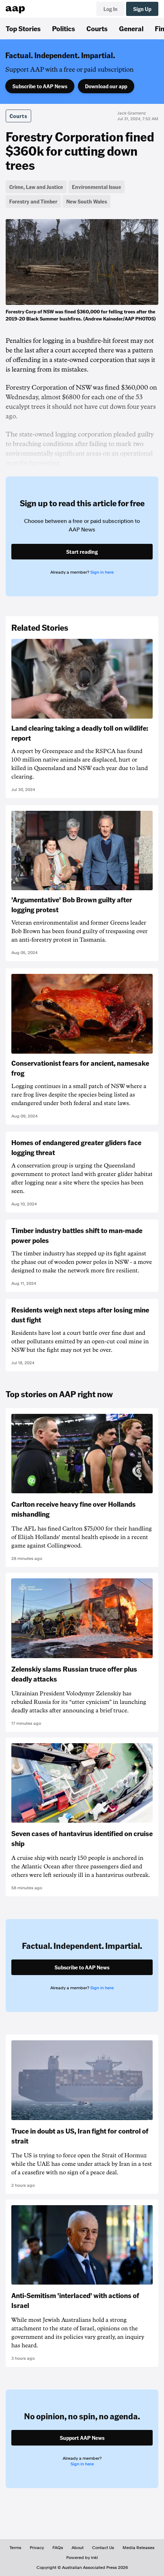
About (78, 2547)
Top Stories (23, 28)
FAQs (57, 2547)
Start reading (82, 551)
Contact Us (103, 2547)
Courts (97, 28)
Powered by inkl (82, 2557)
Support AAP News (82, 2437)
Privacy (37, 2547)
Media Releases (138, 2547)
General (131, 28)
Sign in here (102, 572)
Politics (63, 28)
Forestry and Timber (33, 201)
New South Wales (86, 201)
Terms (15, 2547)
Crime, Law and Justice (36, 186)
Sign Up (142, 8)
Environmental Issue (96, 186)
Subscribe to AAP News (39, 86)
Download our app (106, 86)
